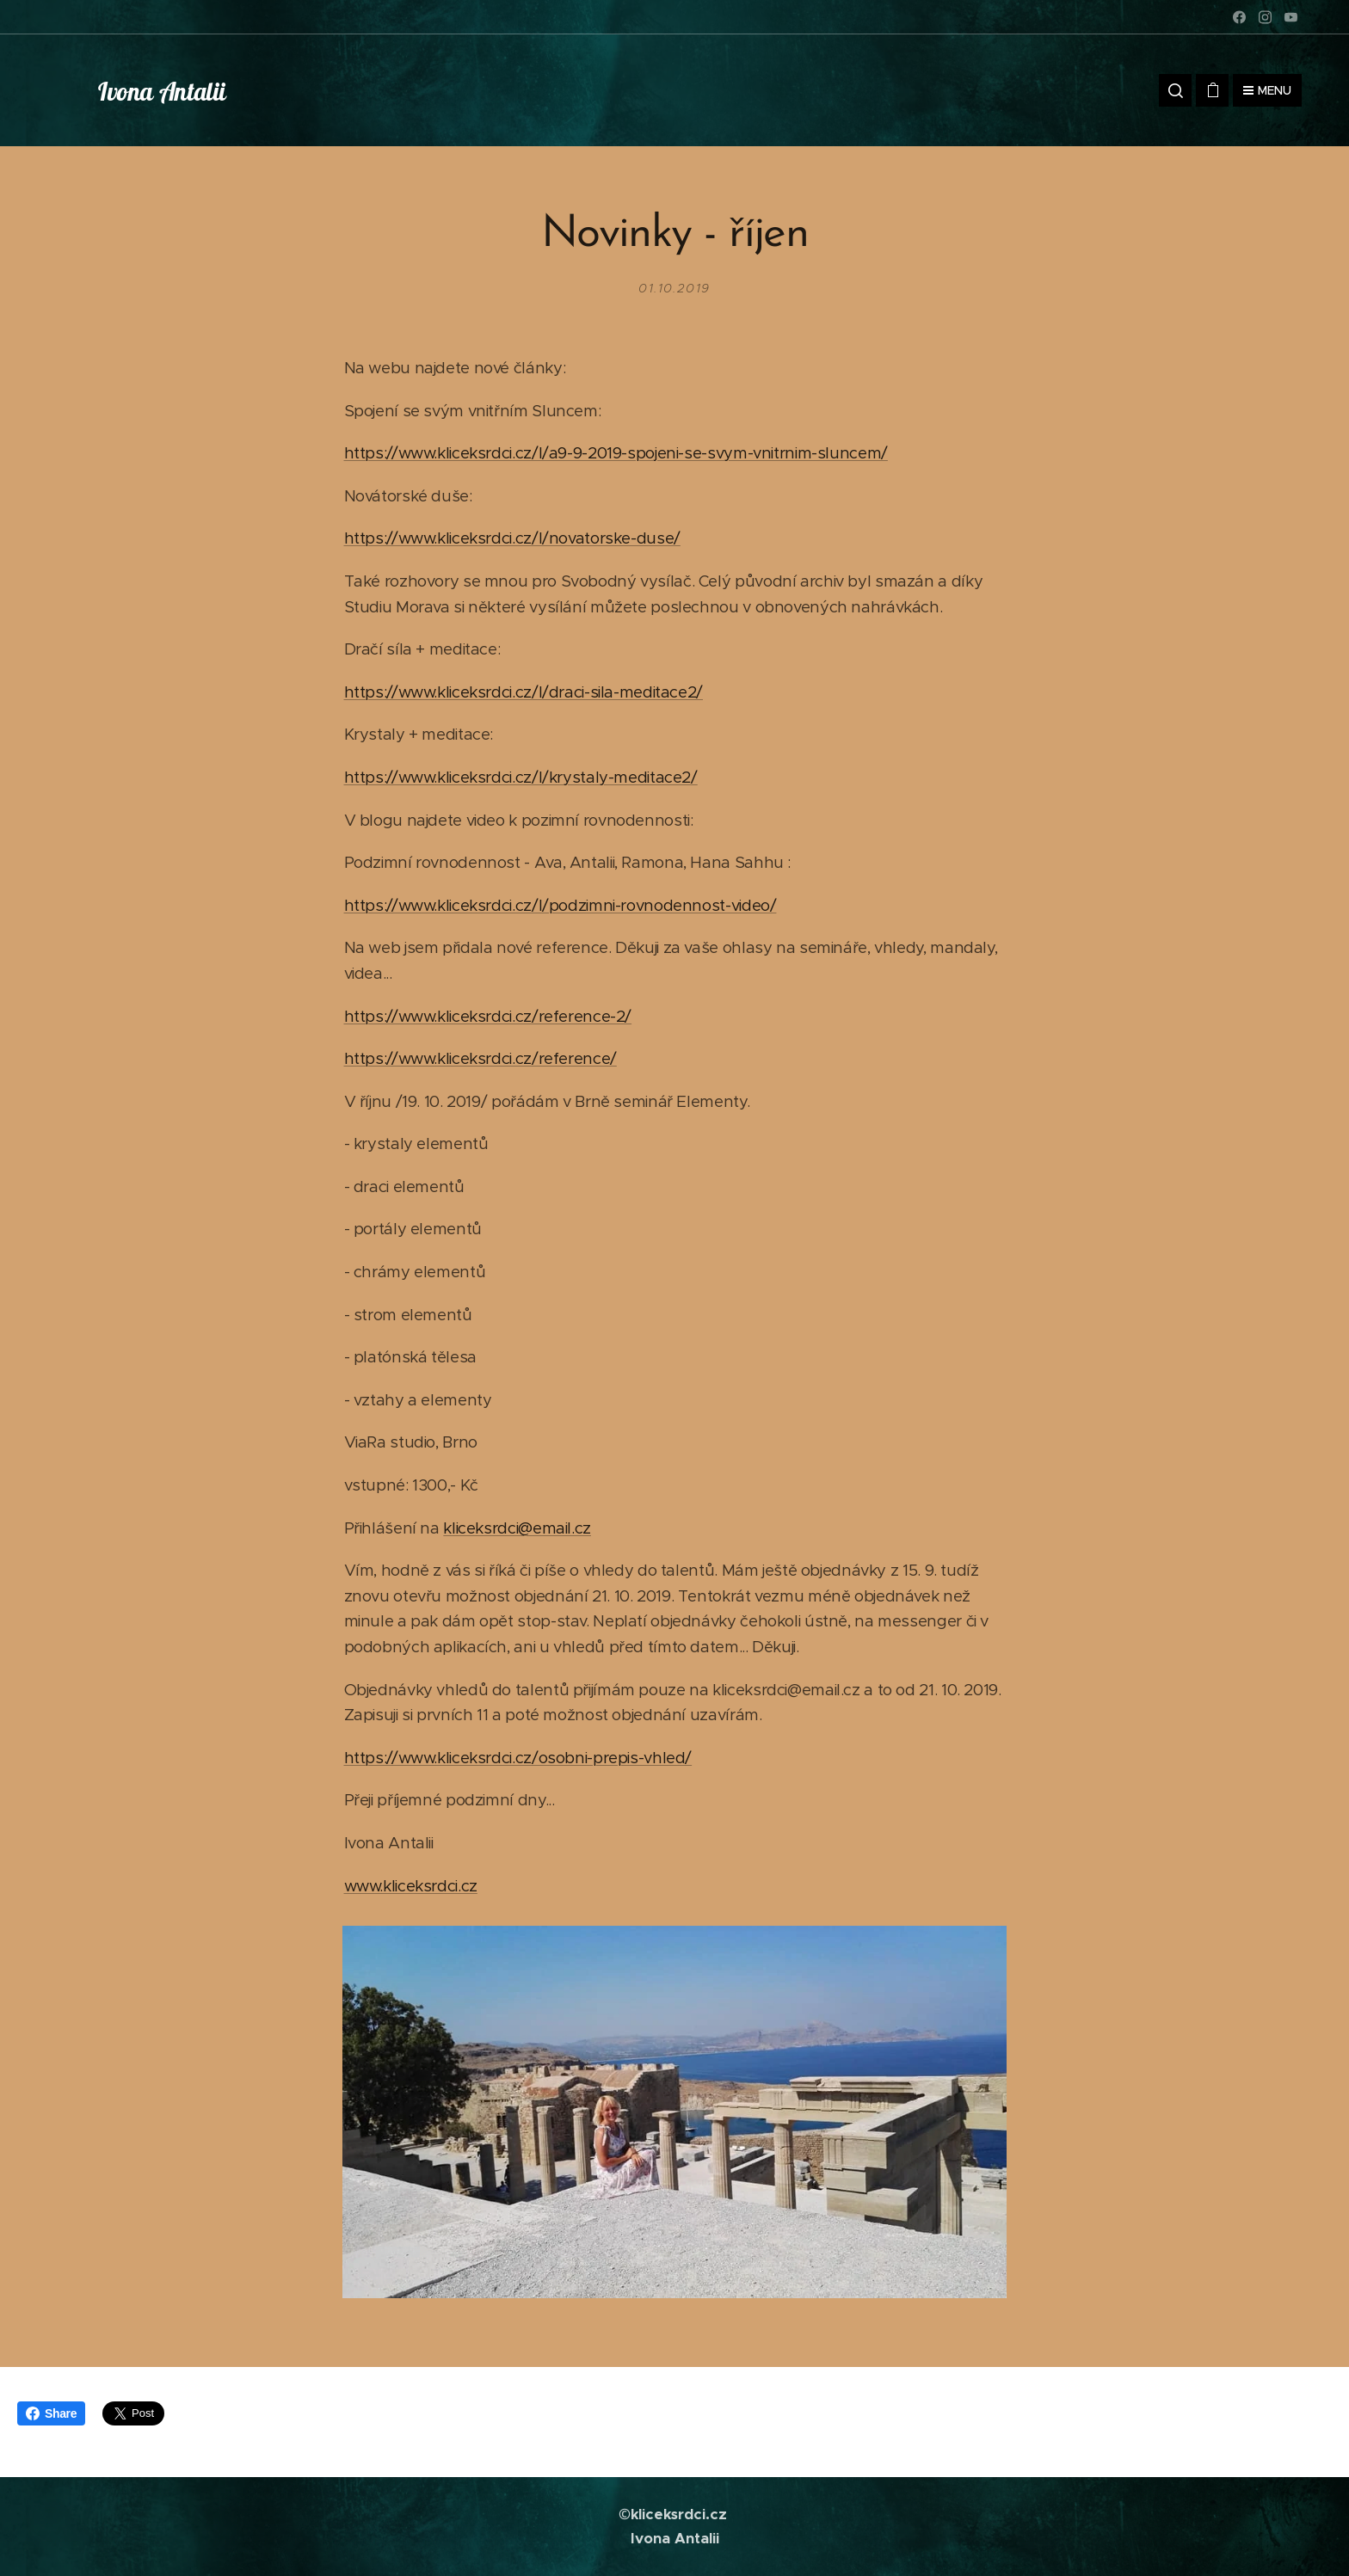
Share (51, 2413)
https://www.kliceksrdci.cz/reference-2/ (488, 1015)
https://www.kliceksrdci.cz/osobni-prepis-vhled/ (518, 1758)
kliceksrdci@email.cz (517, 1528)
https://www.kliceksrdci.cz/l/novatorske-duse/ (512, 538)
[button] (1175, 90)
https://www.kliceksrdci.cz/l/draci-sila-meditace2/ (524, 692)
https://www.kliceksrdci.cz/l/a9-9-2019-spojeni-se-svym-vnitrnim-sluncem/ (616, 453)
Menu (1267, 90)
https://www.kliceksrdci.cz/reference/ (480, 1058)
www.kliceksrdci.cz (410, 1886)
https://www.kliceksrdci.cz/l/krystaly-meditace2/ (521, 777)
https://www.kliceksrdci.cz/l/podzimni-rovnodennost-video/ (560, 905)
